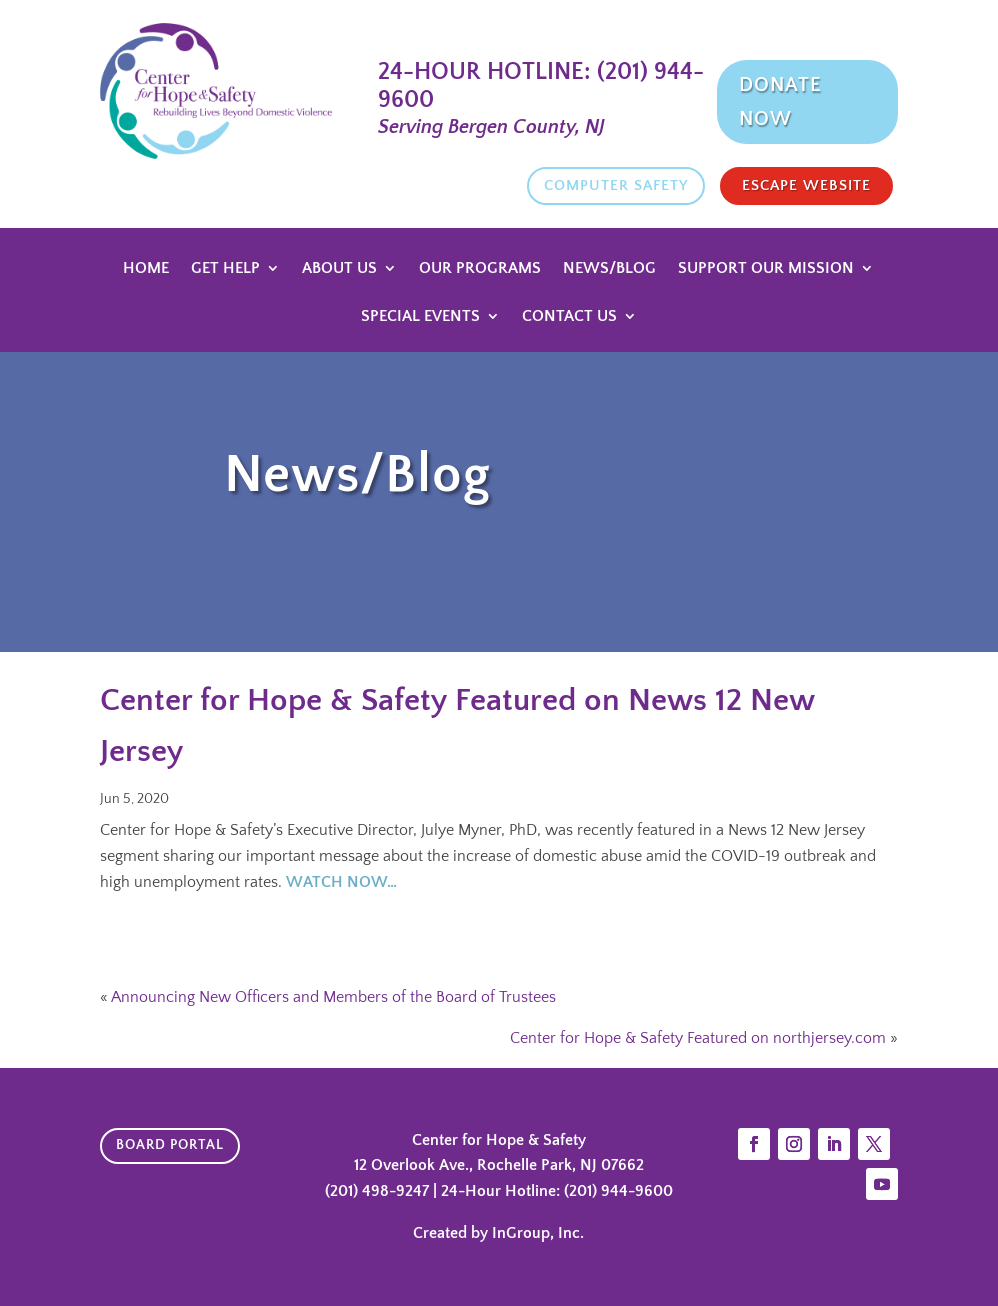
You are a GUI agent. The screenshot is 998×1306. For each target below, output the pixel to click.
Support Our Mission (766, 269)
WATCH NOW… (341, 882)
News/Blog (609, 269)
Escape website (806, 185)
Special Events (420, 317)
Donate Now (780, 102)
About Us (339, 269)
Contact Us (569, 317)
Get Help (225, 269)
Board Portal (170, 1145)
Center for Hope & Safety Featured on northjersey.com (698, 1038)
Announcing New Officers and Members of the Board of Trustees (333, 997)
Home (146, 269)
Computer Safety (616, 185)
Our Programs (480, 269)
